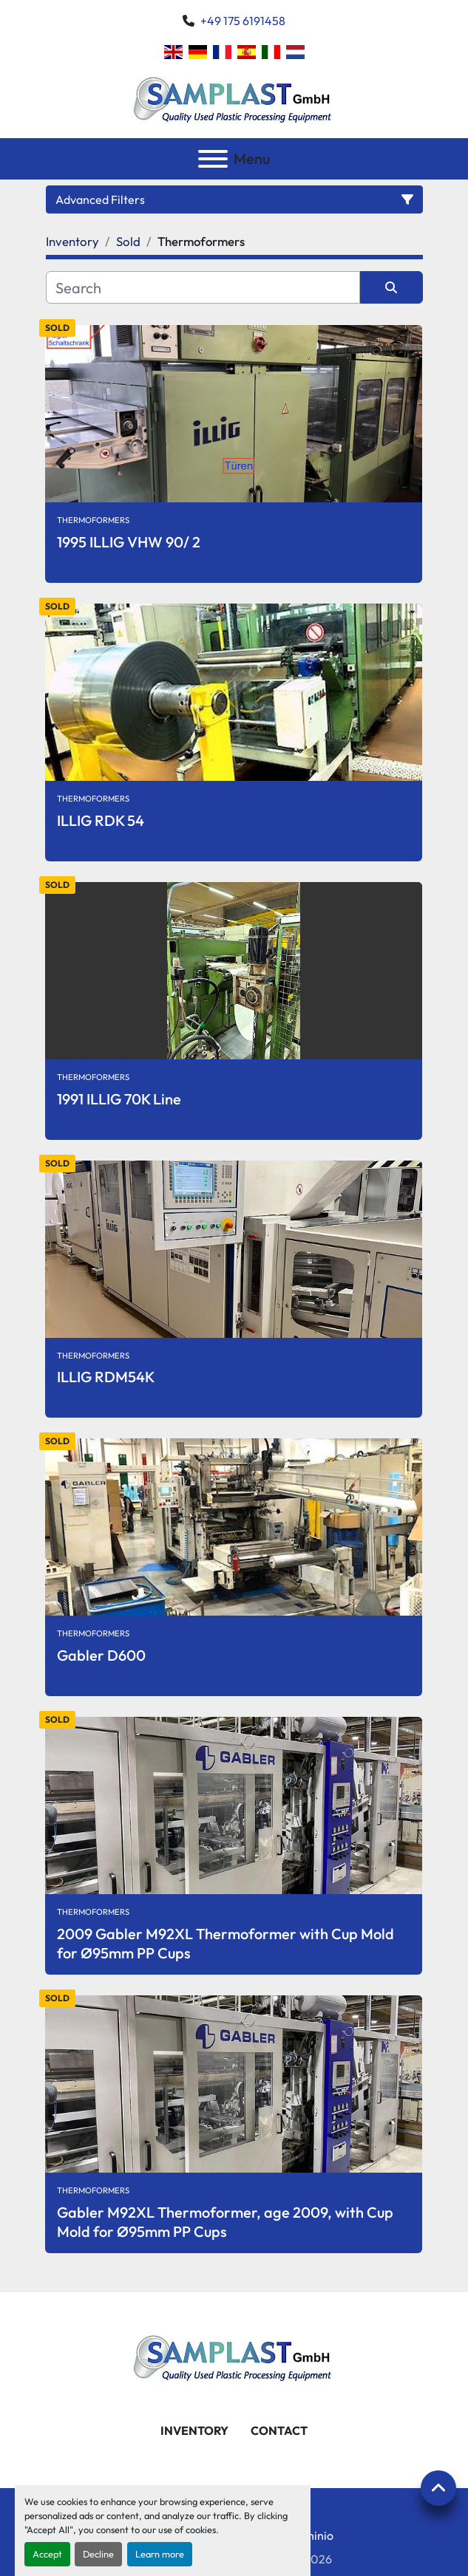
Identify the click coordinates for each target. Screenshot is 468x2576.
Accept (47, 2554)
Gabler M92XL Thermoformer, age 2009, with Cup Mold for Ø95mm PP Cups (225, 2222)
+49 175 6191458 (242, 20)
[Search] (203, 287)
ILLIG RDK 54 (100, 820)
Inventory (194, 2430)
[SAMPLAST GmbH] (234, 2355)
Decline (98, 2554)
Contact (279, 2430)
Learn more (159, 2554)
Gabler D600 (101, 1655)
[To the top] (438, 2488)
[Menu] (213, 159)
